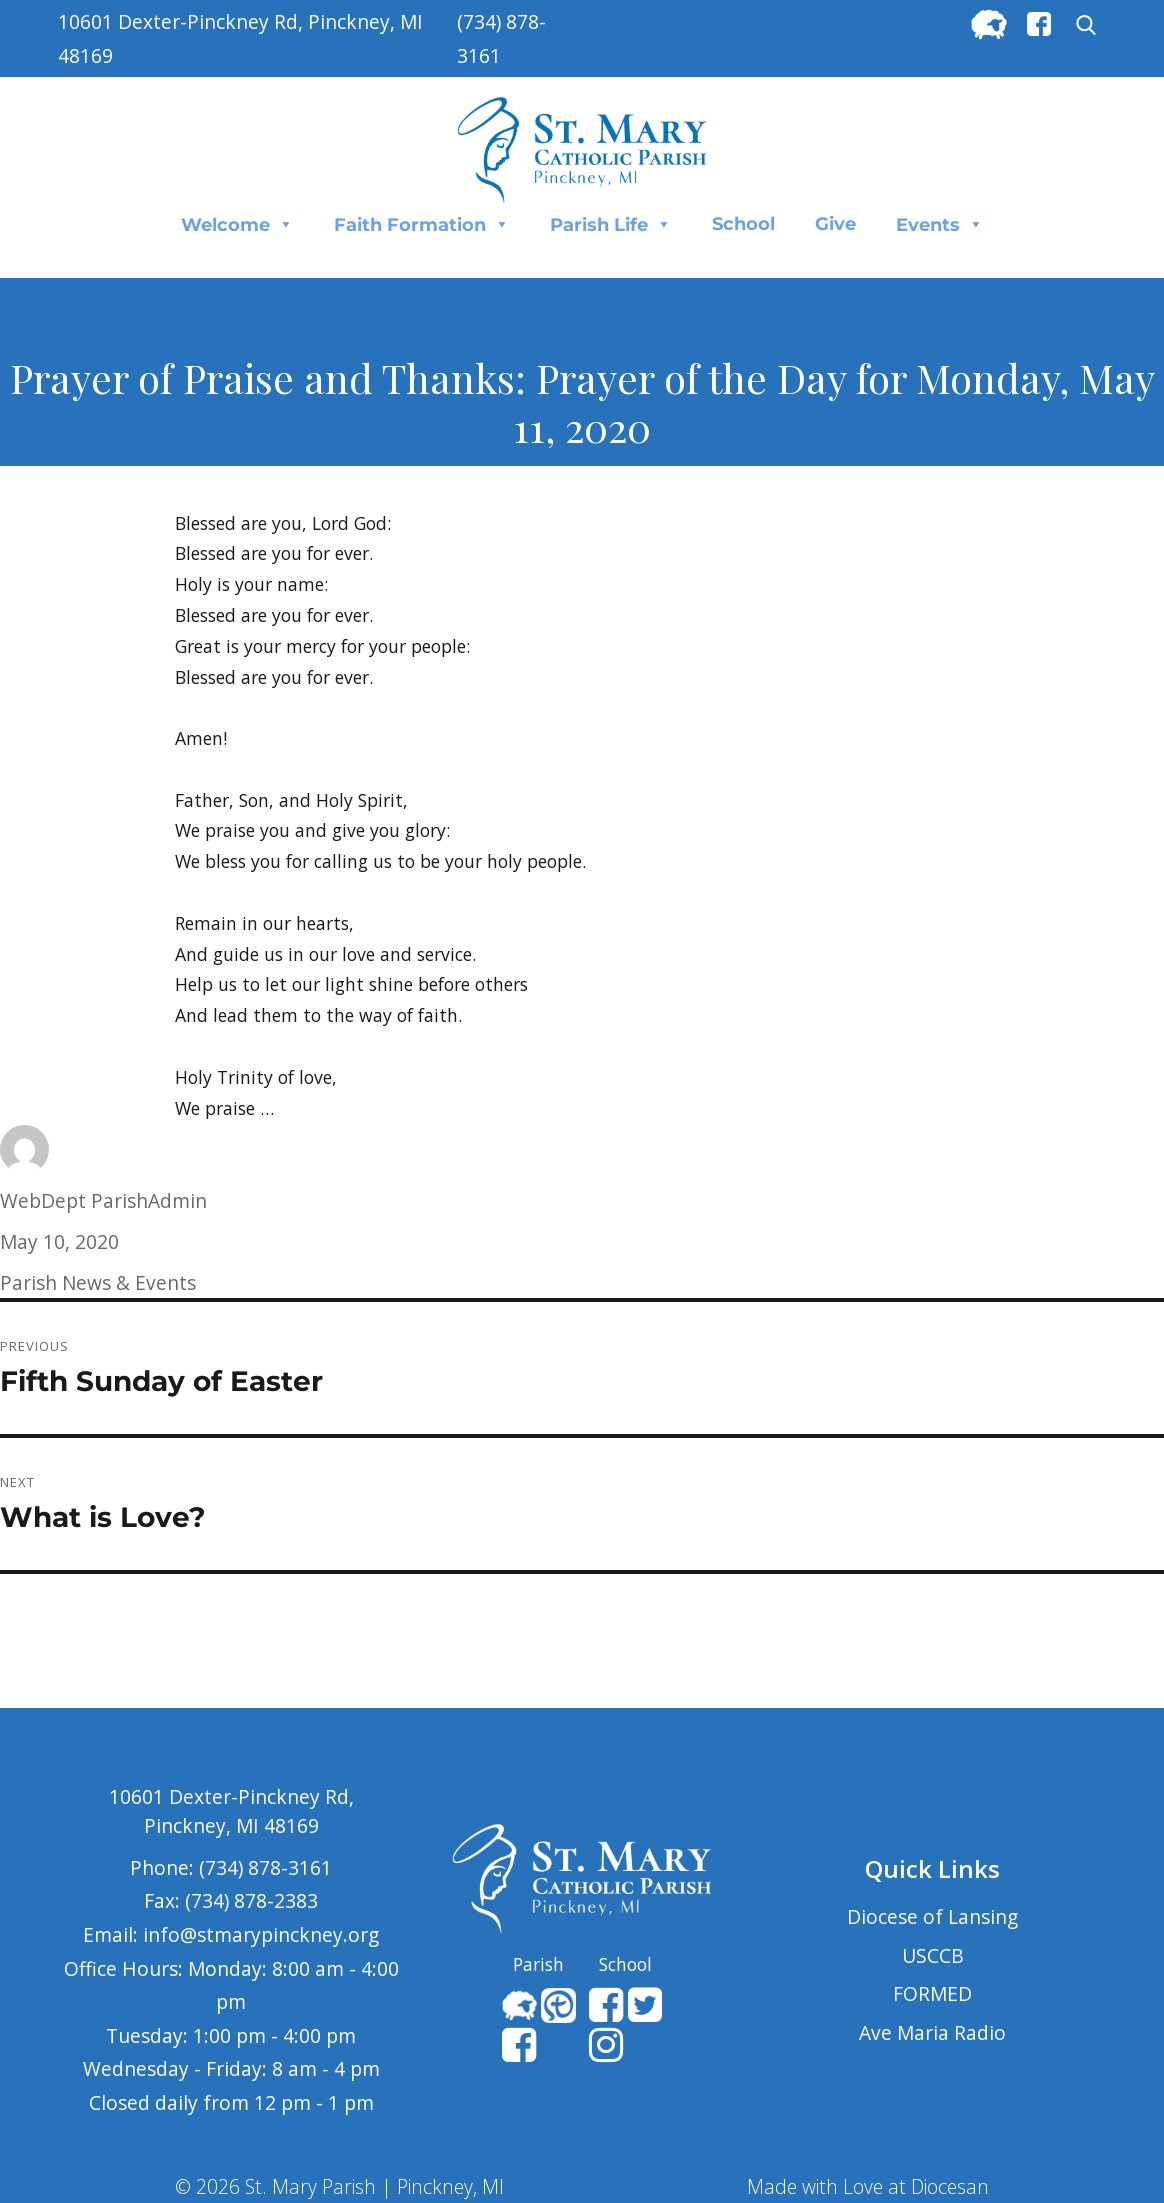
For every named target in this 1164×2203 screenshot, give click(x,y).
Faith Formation (422, 224)
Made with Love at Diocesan (868, 2186)
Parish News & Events (98, 1282)
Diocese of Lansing (932, 1916)
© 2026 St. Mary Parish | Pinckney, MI (339, 2186)
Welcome (237, 224)
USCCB (933, 1955)
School (743, 224)
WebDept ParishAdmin (103, 1200)
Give (835, 224)
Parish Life (611, 224)
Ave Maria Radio (932, 2032)
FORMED (932, 1993)
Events (940, 224)
